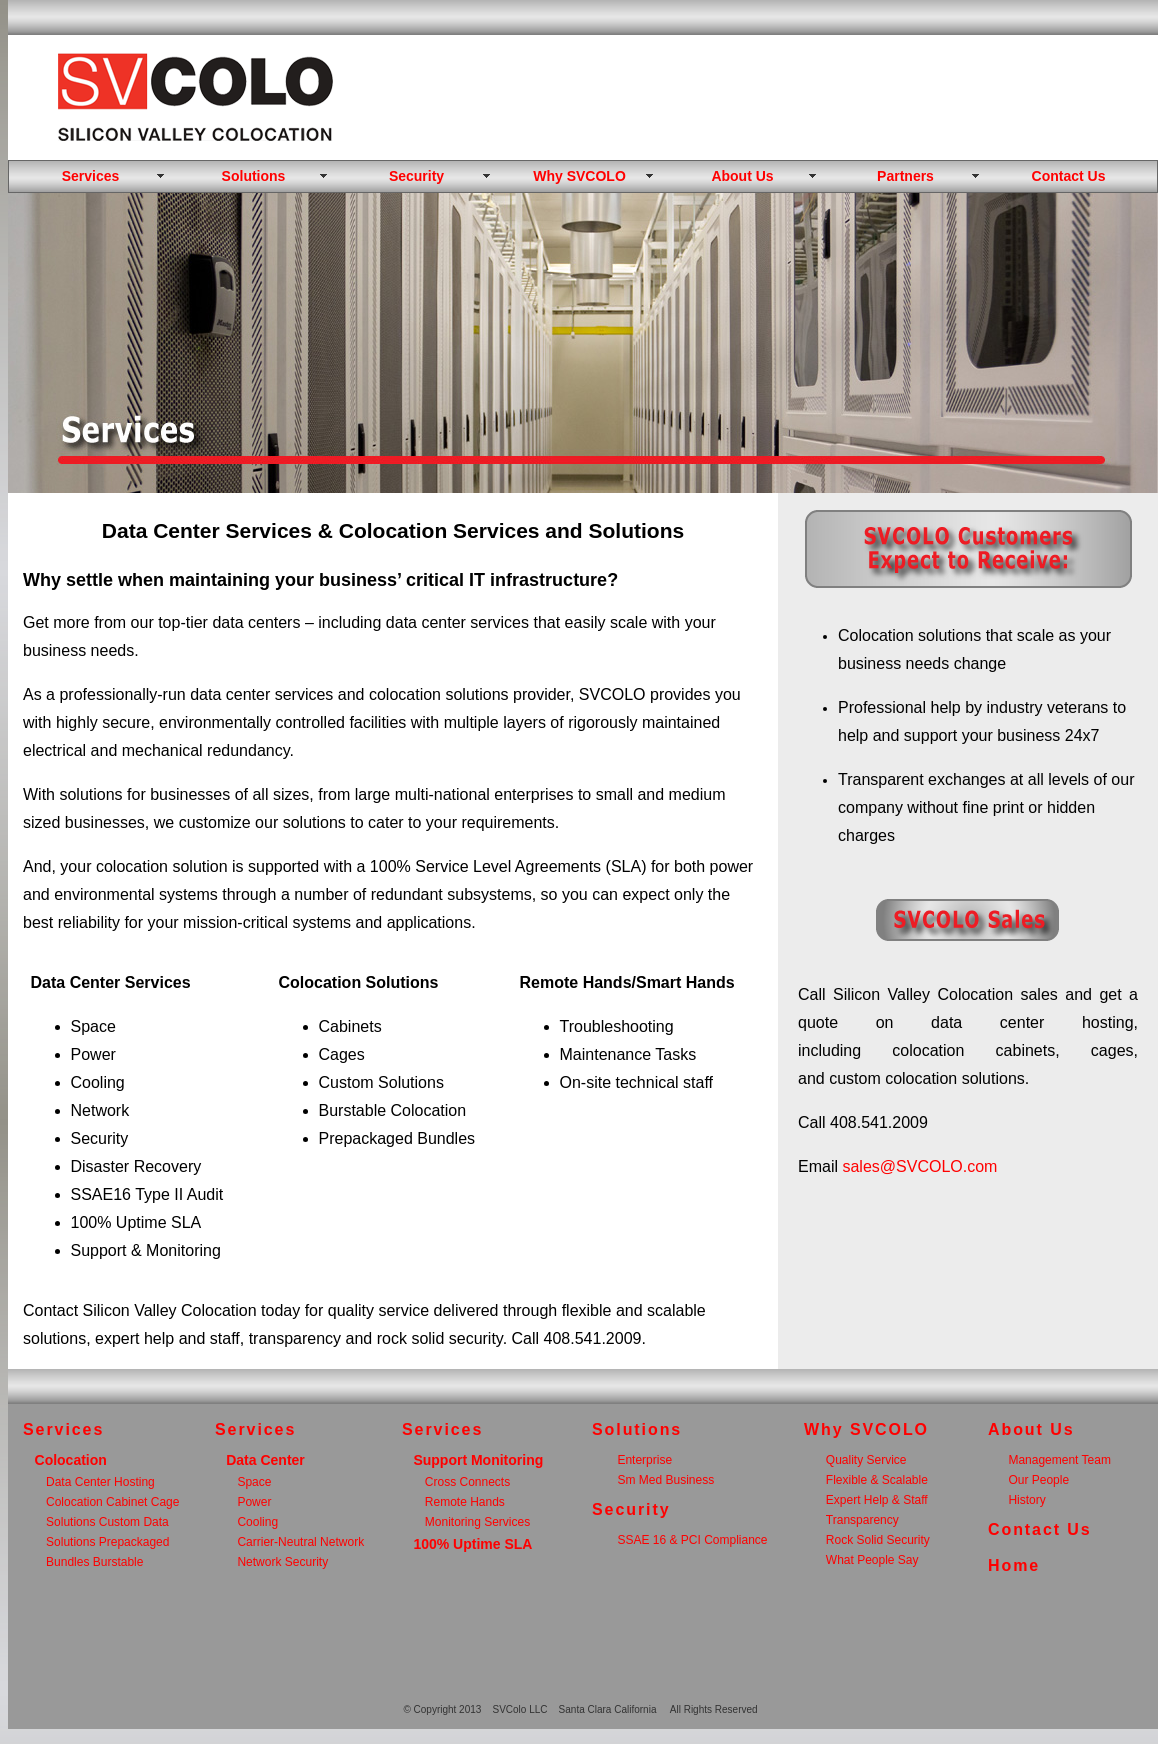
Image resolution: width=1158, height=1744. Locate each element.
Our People (1038, 1480)
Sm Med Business (665, 1480)
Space (254, 1482)
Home (1014, 1565)
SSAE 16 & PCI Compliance (692, 1540)
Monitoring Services (477, 1522)
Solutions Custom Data (107, 1522)
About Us (742, 176)
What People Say (872, 1560)
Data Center (265, 1460)
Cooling (257, 1522)
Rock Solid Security (878, 1540)
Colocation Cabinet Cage (112, 1502)
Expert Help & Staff (877, 1500)
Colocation (71, 1460)
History (1026, 1500)
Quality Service (866, 1460)
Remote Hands (465, 1502)
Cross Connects (467, 1482)
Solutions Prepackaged (107, 1542)
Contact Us (1069, 176)
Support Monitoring (478, 1460)
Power (254, 1502)
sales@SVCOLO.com (919, 1166)
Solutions (254, 176)
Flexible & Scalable (877, 1480)
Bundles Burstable (94, 1562)
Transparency (862, 1520)
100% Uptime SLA (472, 1544)
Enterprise (644, 1460)
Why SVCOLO (579, 176)
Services (91, 176)
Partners (905, 176)
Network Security (282, 1562)
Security (416, 176)
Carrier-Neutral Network (300, 1542)
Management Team (1059, 1460)
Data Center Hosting (100, 1482)
